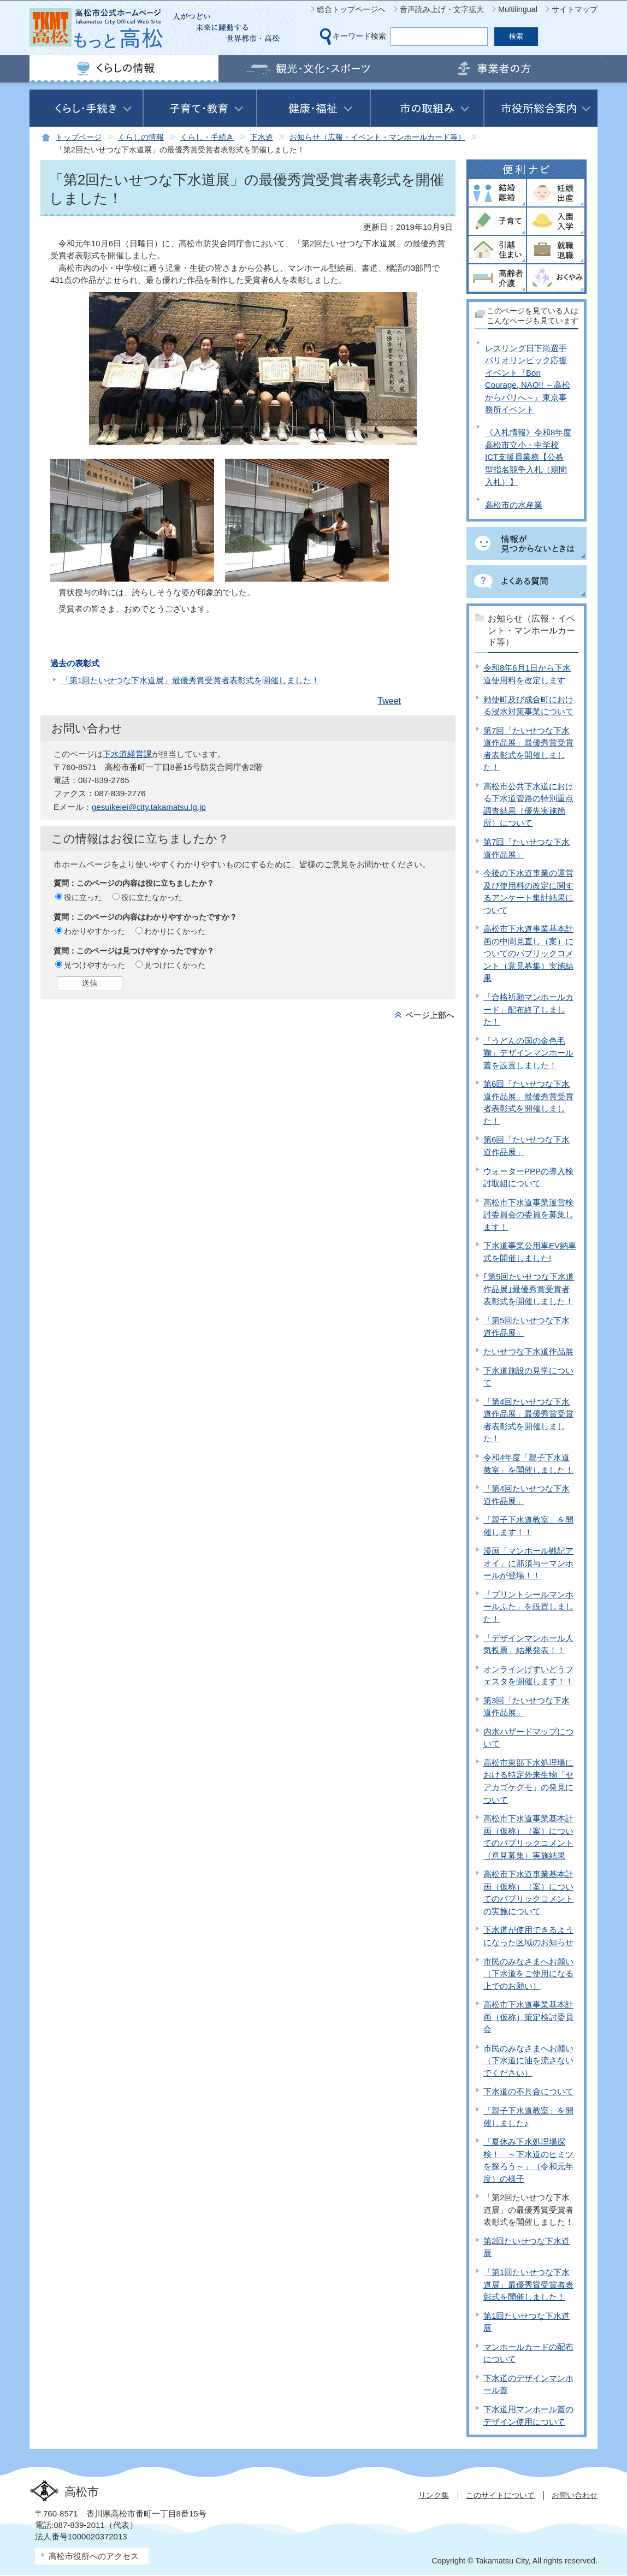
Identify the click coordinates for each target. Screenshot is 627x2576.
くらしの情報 (141, 137)
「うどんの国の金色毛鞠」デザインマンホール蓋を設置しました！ (528, 1053)
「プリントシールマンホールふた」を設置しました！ (528, 1607)
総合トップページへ (351, 9)
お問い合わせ (575, 2495)
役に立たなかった (151, 897)
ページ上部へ (429, 1015)
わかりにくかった (174, 931)
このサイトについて (500, 2495)
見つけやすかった (94, 965)
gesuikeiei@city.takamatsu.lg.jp (149, 807)
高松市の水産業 (513, 505)
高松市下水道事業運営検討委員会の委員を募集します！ (528, 1214)
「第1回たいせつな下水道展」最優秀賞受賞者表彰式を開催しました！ (190, 680)
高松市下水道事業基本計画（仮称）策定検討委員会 (528, 2017)
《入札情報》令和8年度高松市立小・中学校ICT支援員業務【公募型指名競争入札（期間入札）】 (528, 457)
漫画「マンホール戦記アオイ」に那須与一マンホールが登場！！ (528, 1563)
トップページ (79, 137)
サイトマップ (575, 9)
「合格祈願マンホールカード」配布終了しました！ (528, 1009)
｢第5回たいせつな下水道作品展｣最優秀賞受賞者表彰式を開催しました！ (528, 1289)
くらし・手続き (207, 137)
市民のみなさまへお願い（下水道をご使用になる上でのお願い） (528, 1974)
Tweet (389, 701)
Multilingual (517, 9)
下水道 (261, 137)
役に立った (83, 897)
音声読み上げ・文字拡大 (442, 9)
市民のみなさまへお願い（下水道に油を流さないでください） (528, 2060)
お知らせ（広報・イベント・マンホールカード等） (377, 137)
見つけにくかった (174, 965)
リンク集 (433, 2495)
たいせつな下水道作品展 (528, 1351)
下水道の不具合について (528, 2091)
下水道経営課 (127, 754)
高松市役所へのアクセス (94, 2556)
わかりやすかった (94, 931)
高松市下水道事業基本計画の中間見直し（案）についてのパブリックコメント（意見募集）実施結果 (528, 953)
